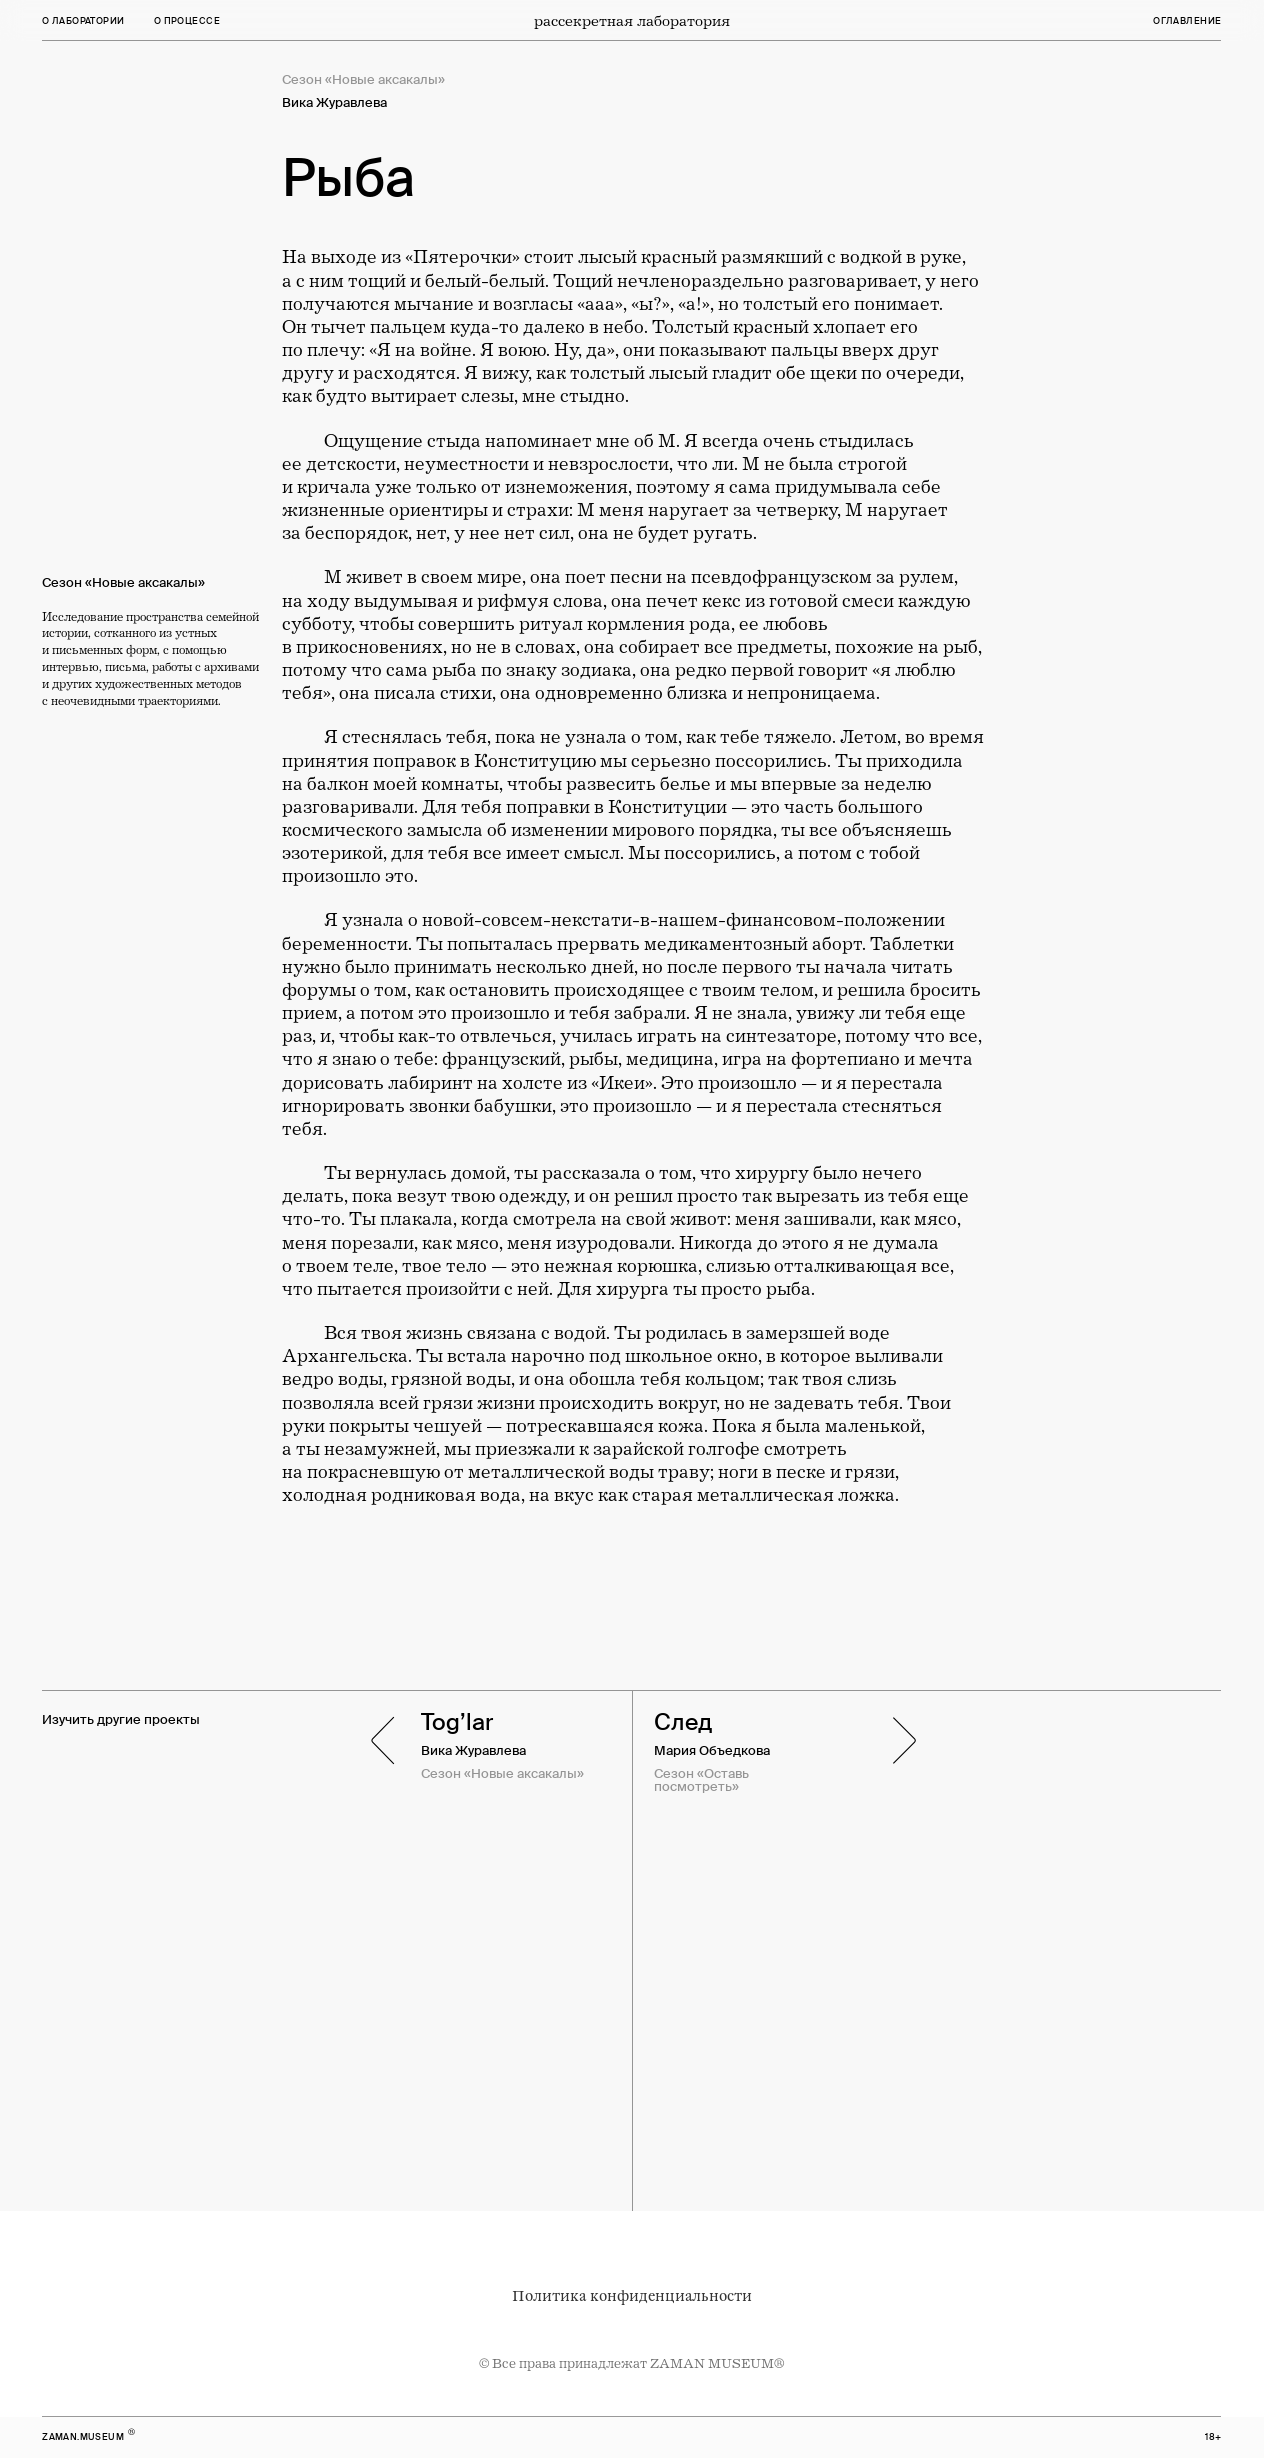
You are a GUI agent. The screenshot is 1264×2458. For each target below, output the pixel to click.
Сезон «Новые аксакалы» (502, 1774)
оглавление (1187, 21)
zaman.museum (83, 2437)
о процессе (187, 21)
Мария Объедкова (712, 1751)
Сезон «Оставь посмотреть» (701, 1780)
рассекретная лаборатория (632, 21)
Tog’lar (457, 1722)
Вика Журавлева (473, 1751)
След (683, 1722)
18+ (1213, 2437)
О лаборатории (83, 21)
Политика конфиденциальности (632, 2296)
